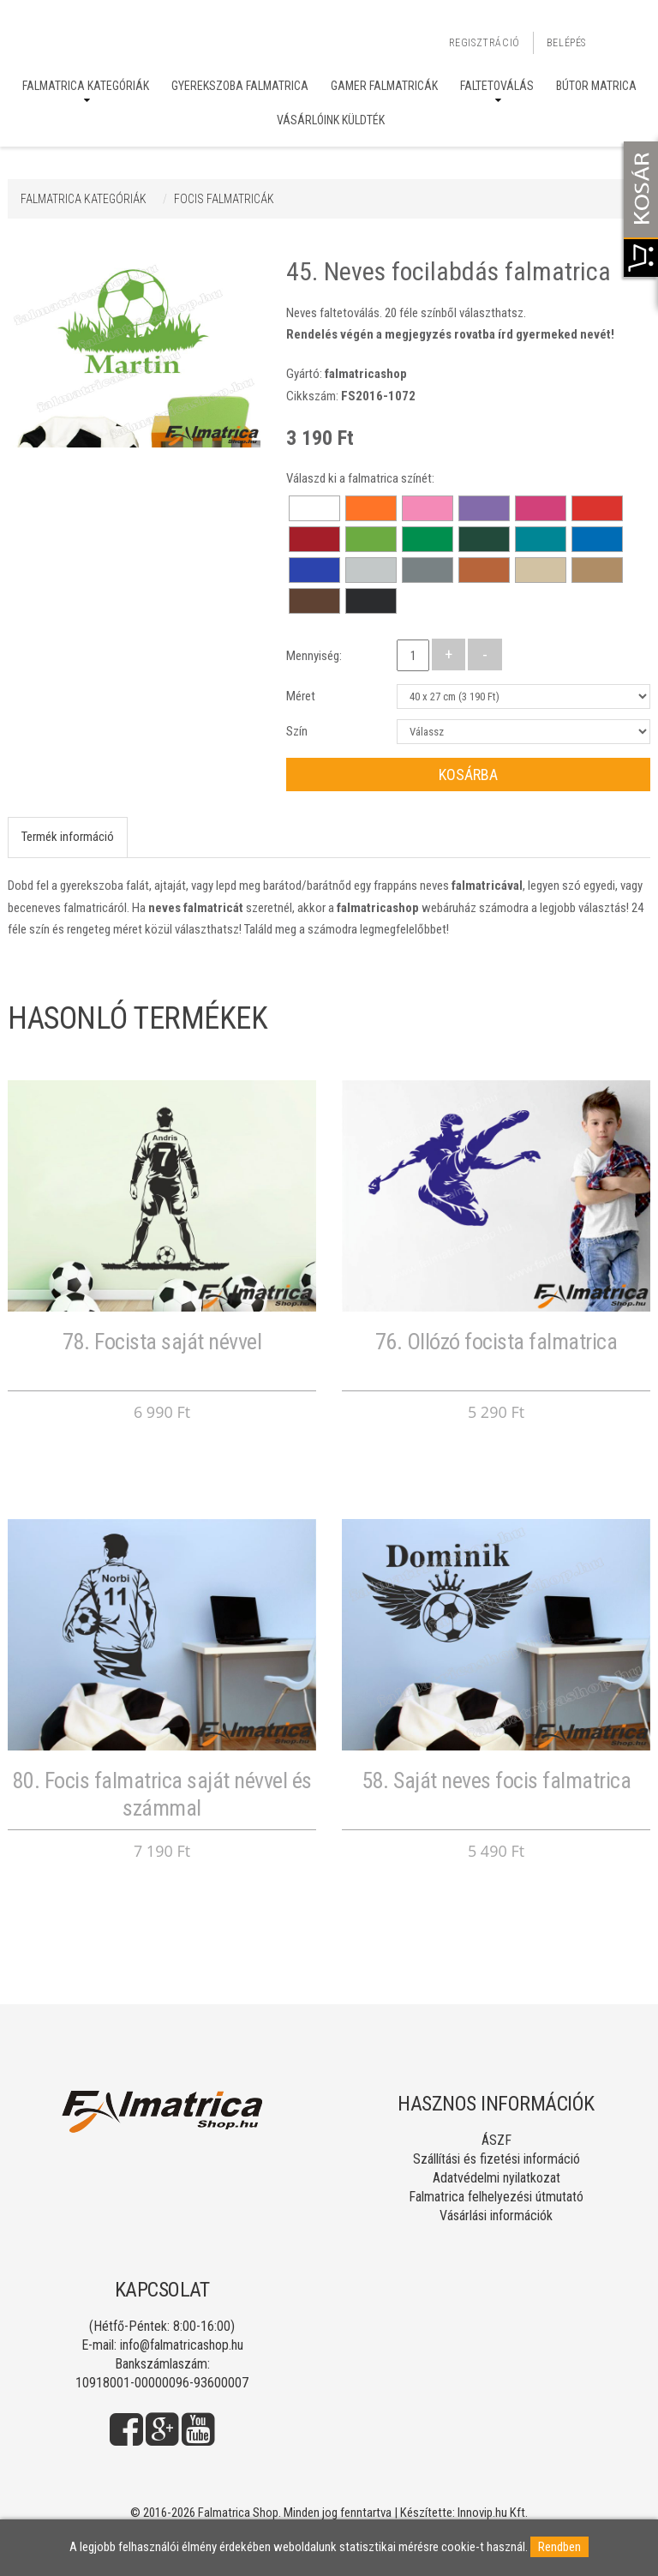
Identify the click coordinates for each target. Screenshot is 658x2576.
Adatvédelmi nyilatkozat (496, 2178)
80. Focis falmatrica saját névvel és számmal (162, 1794)
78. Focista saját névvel (162, 1341)
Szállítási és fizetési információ (496, 2159)
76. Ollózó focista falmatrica (496, 1341)
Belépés (566, 43)
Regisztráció (484, 43)
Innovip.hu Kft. (493, 2512)
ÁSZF (496, 2140)
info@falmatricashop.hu (181, 2345)
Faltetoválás (497, 86)
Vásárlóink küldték (331, 120)
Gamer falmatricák (384, 86)
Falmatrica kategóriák (85, 86)
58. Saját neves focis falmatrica (496, 1780)
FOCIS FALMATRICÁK (224, 199)
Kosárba (468, 775)
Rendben (559, 2547)
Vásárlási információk (496, 2215)
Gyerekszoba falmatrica (239, 86)
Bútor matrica (596, 86)
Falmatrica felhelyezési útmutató (496, 2197)
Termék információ (67, 836)
